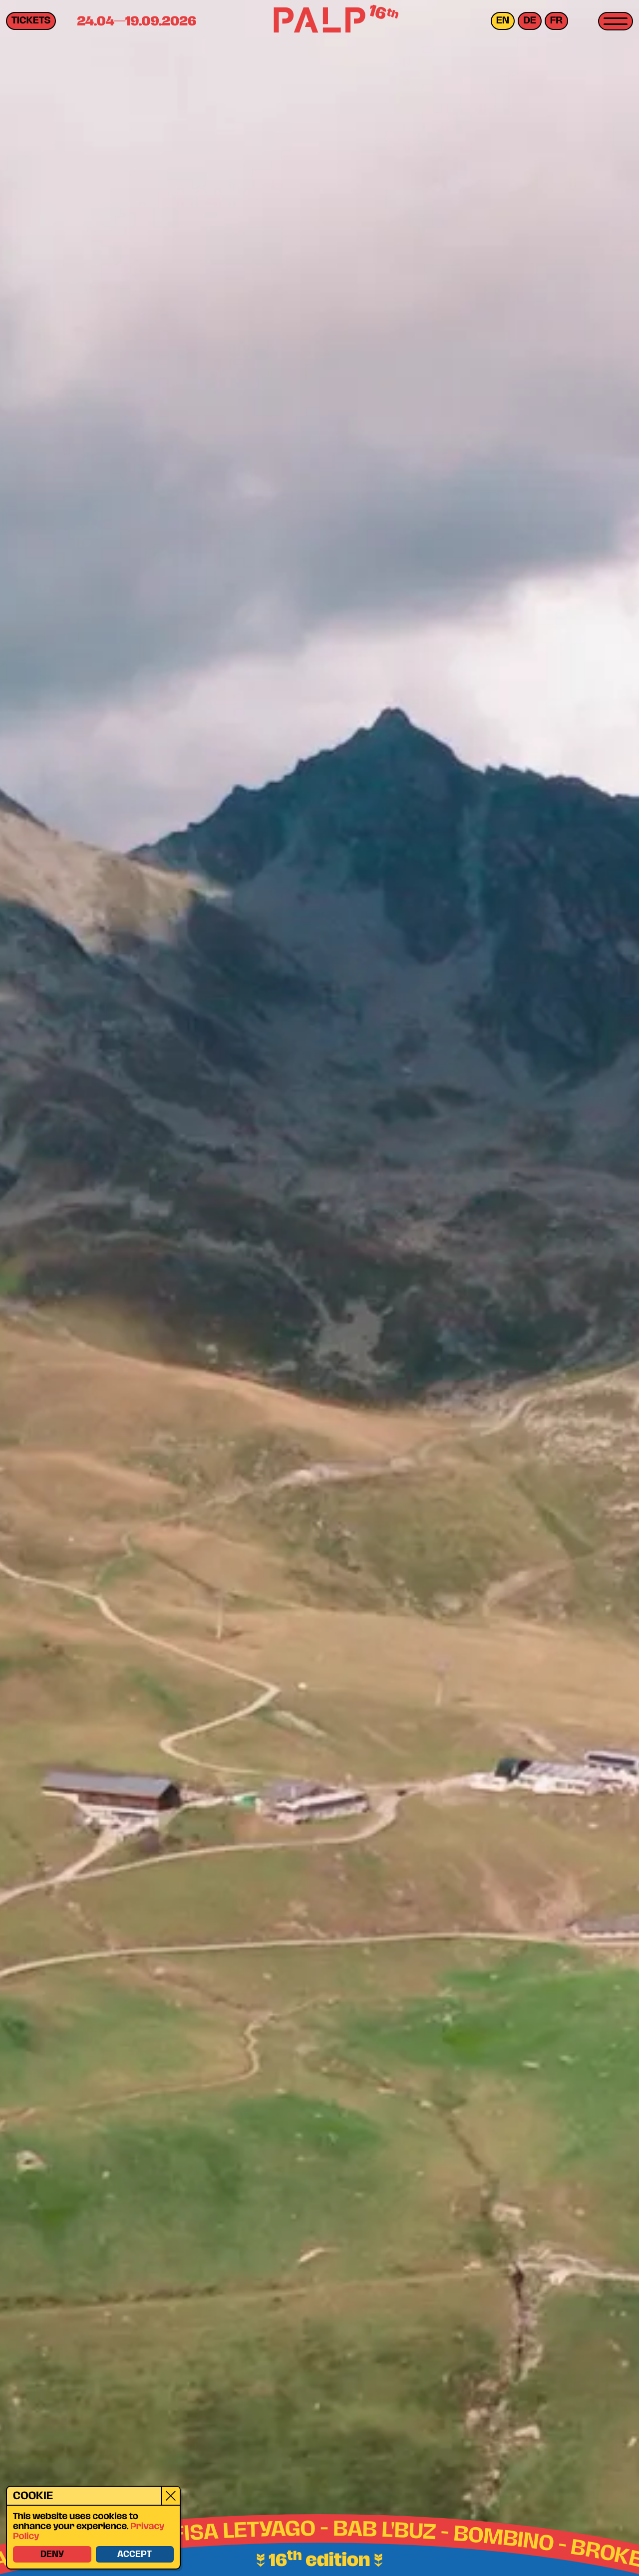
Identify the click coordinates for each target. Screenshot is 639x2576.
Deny (52, 2554)
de (529, 21)
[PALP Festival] (319, 21)
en (502, 21)
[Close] (170, 2495)
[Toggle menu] (615, 21)
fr (556, 21)
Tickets (30, 21)
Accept (134, 2554)
